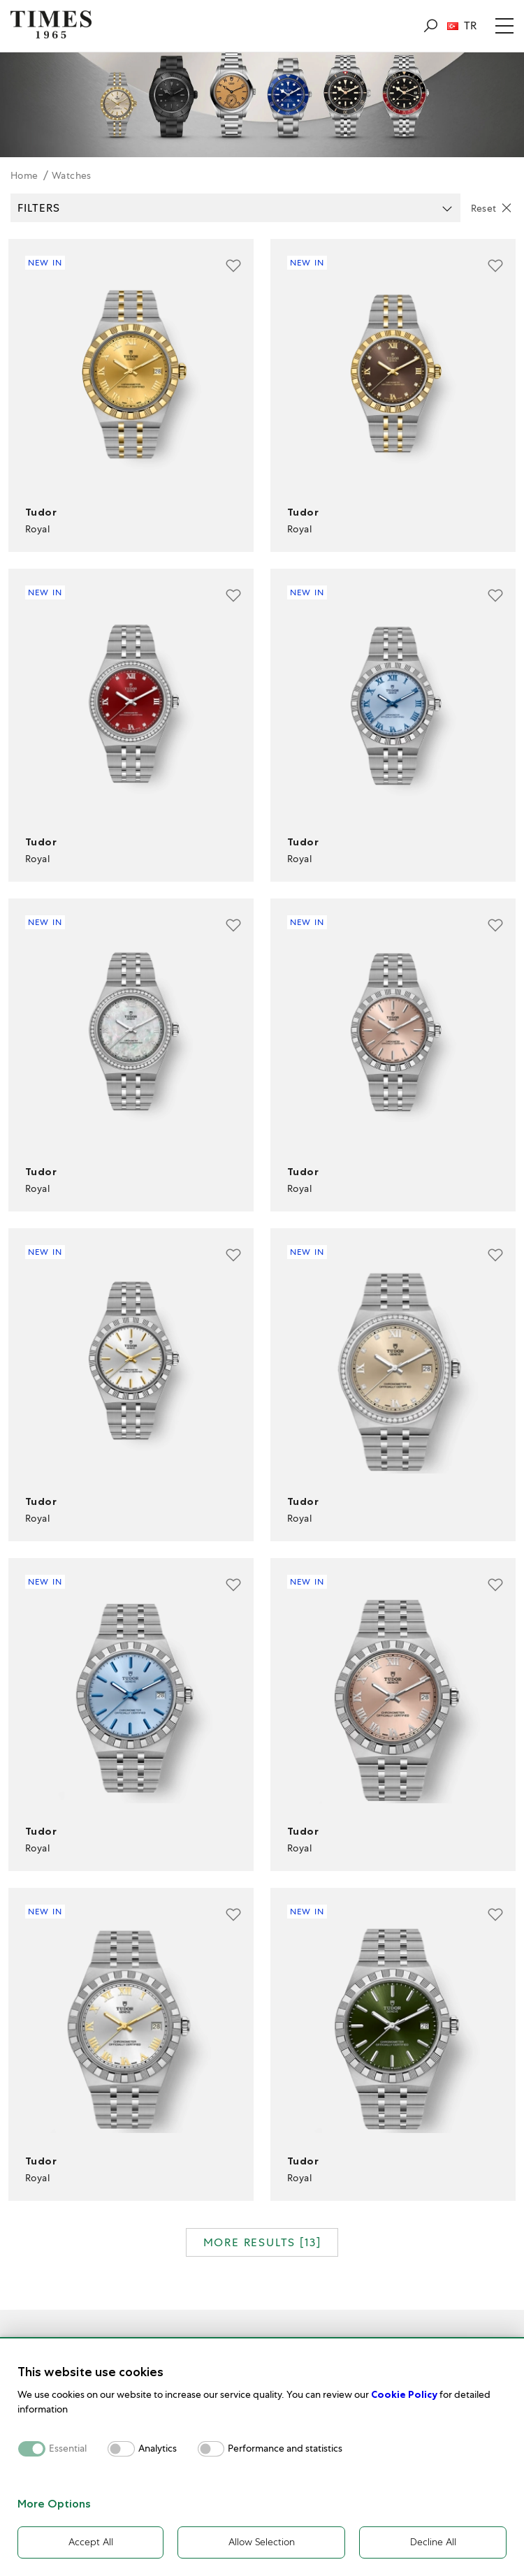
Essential (68, 2448)
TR (461, 26)
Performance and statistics (285, 2448)
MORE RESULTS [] (262, 2242)
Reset (484, 208)
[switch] (121, 2448)
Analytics (157, 2448)
